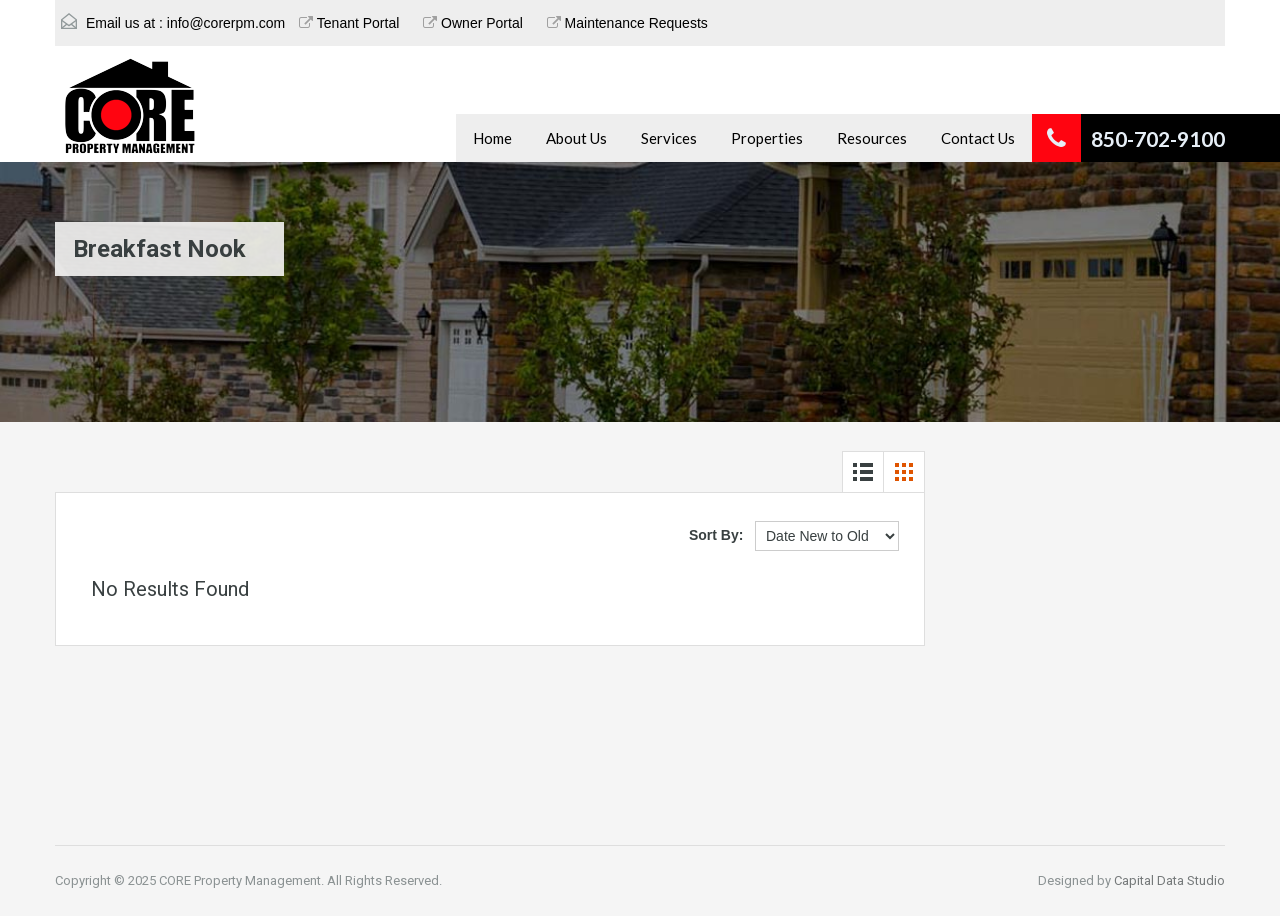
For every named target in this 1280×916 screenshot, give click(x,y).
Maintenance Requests (627, 23)
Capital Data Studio (1169, 880)
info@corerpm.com (226, 23)
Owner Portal (473, 23)
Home (492, 138)
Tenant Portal (349, 23)
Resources (872, 138)
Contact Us (978, 138)
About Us (576, 138)
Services (669, 138)
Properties (767, 138)
